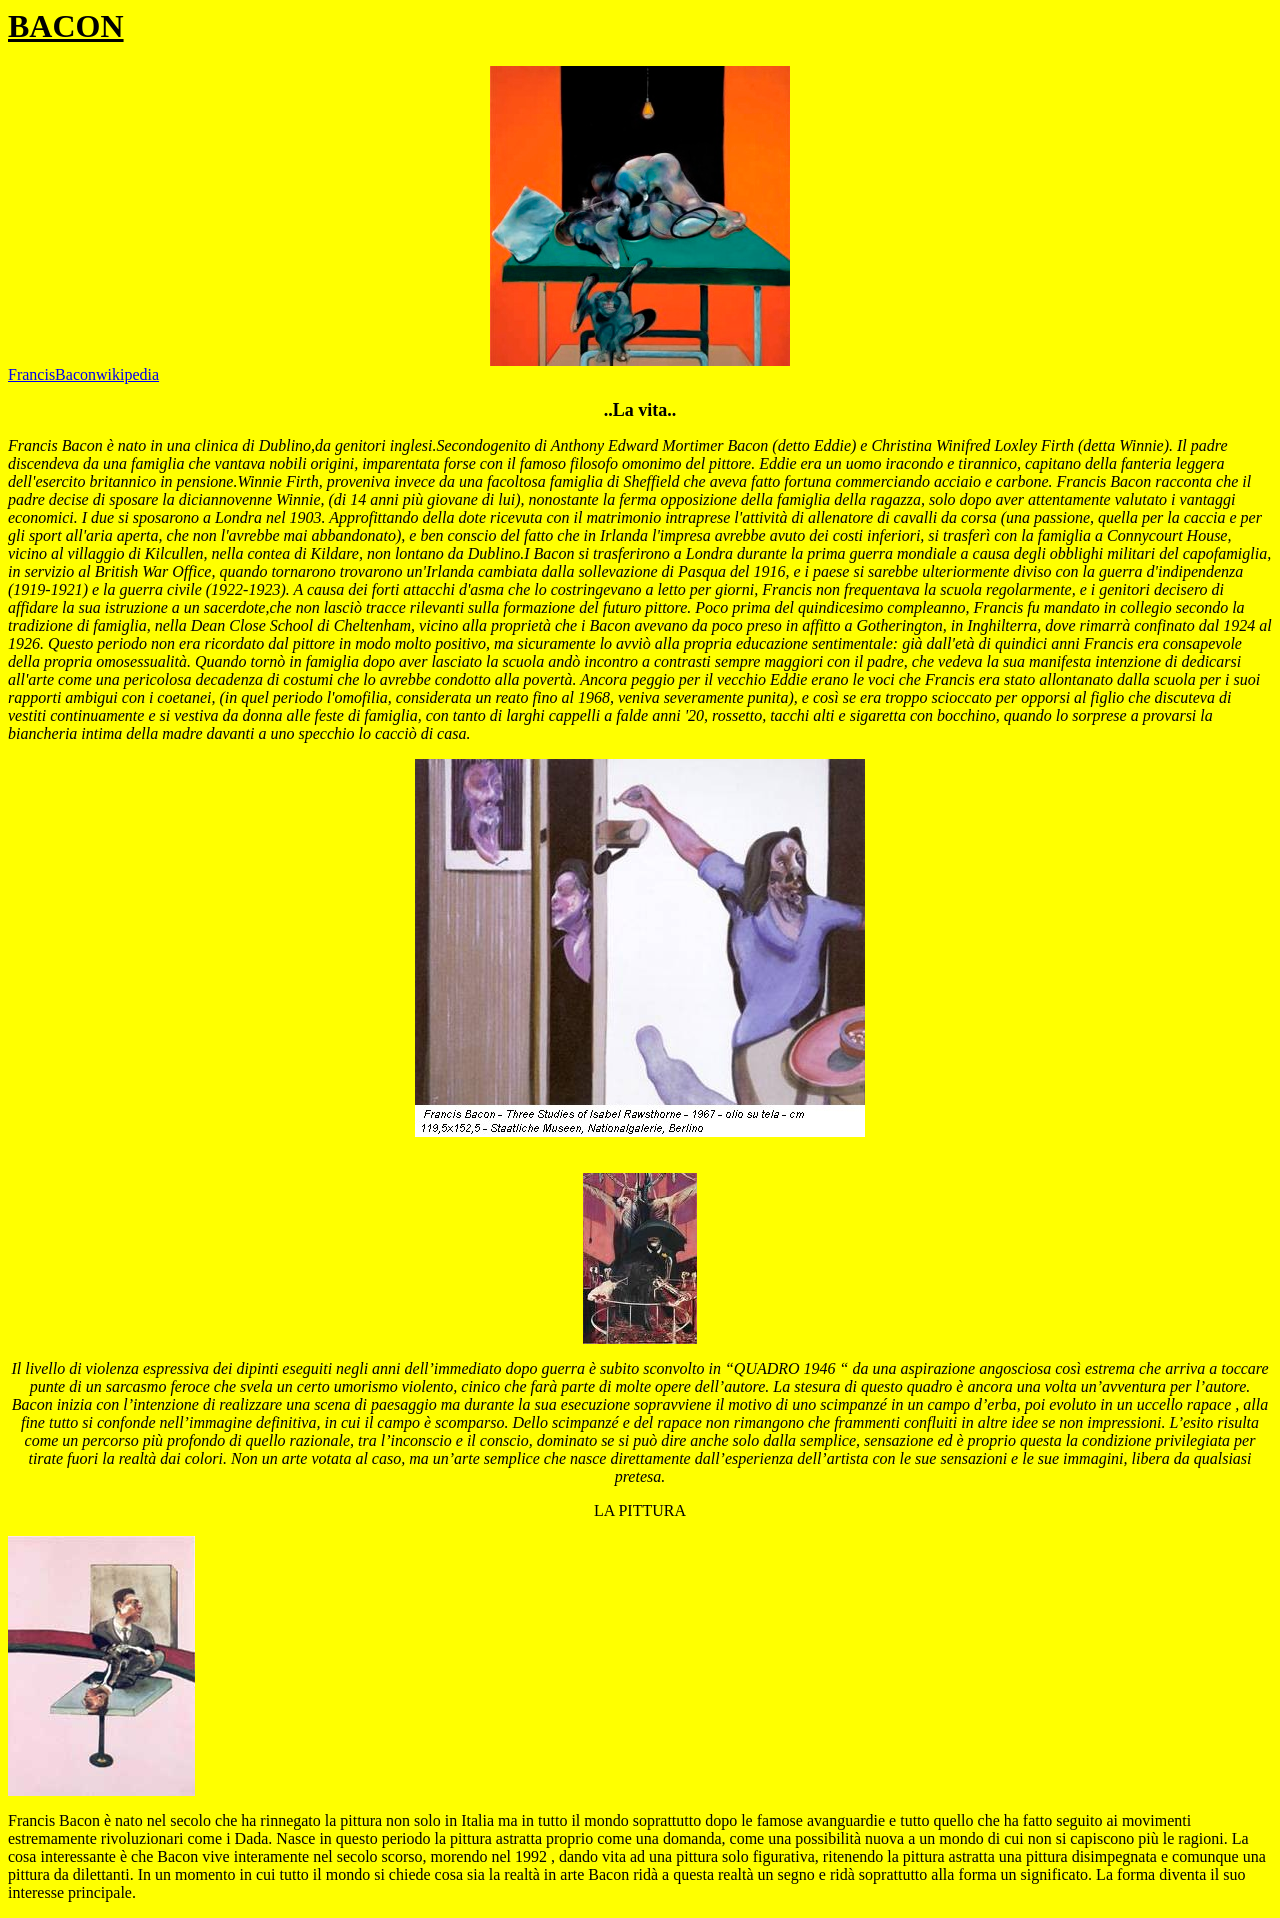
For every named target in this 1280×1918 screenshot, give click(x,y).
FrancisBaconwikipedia (83, 374)
